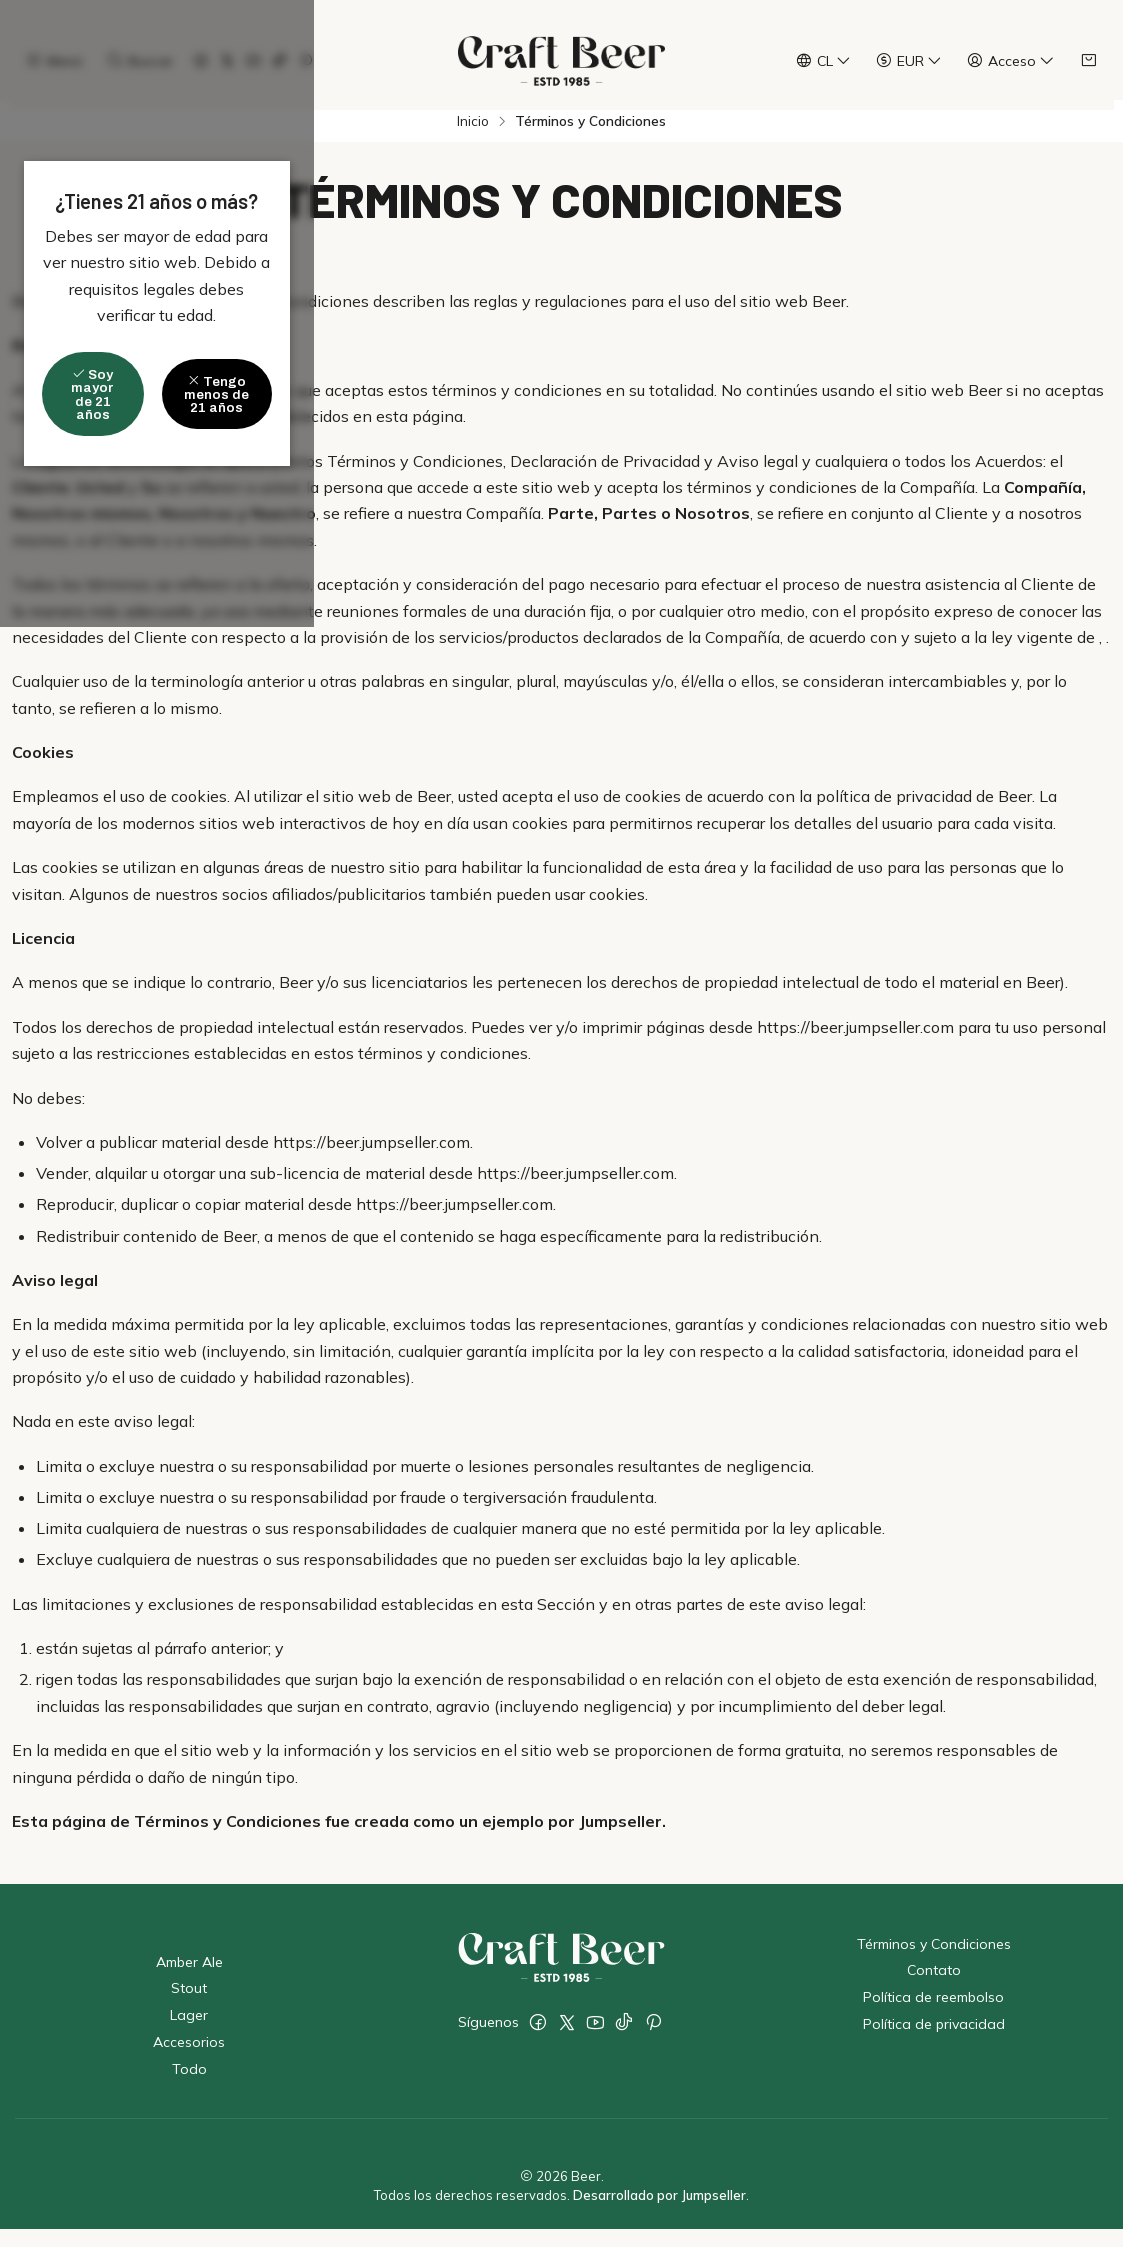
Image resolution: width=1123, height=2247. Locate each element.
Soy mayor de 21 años (437, 1178)
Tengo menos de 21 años (674, 1178)
